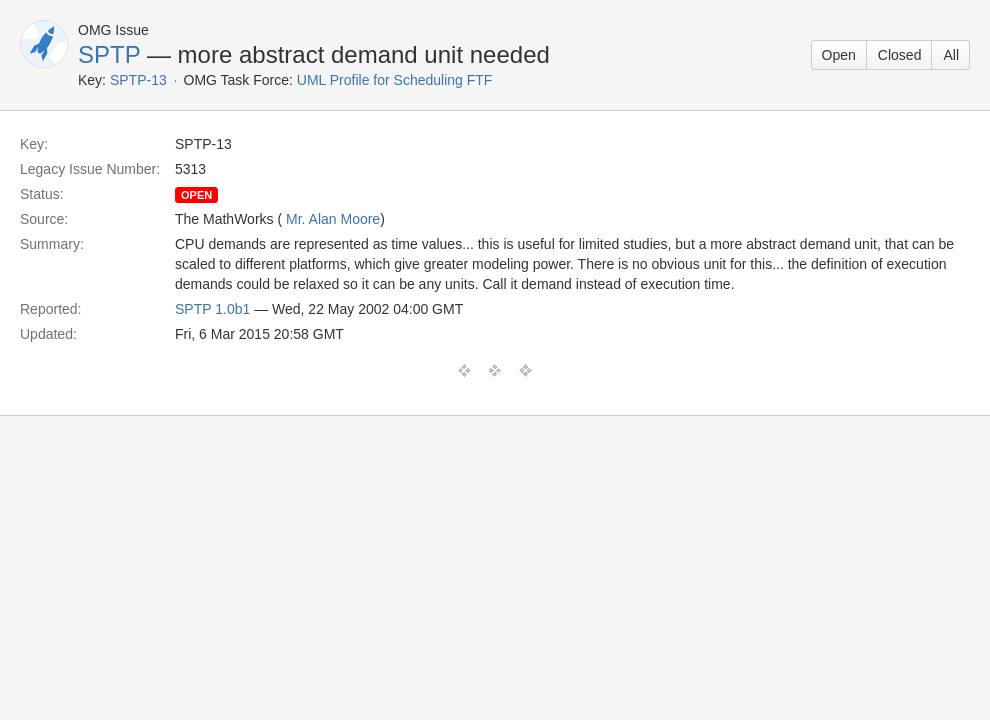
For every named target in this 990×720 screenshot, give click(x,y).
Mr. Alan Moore (333, 219)
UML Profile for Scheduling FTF (395, 80)
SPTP (109, 54)
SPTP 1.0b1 (212, 309)
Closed (900, 55)
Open (839, 55)
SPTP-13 (138, 80)
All (951, 55)
